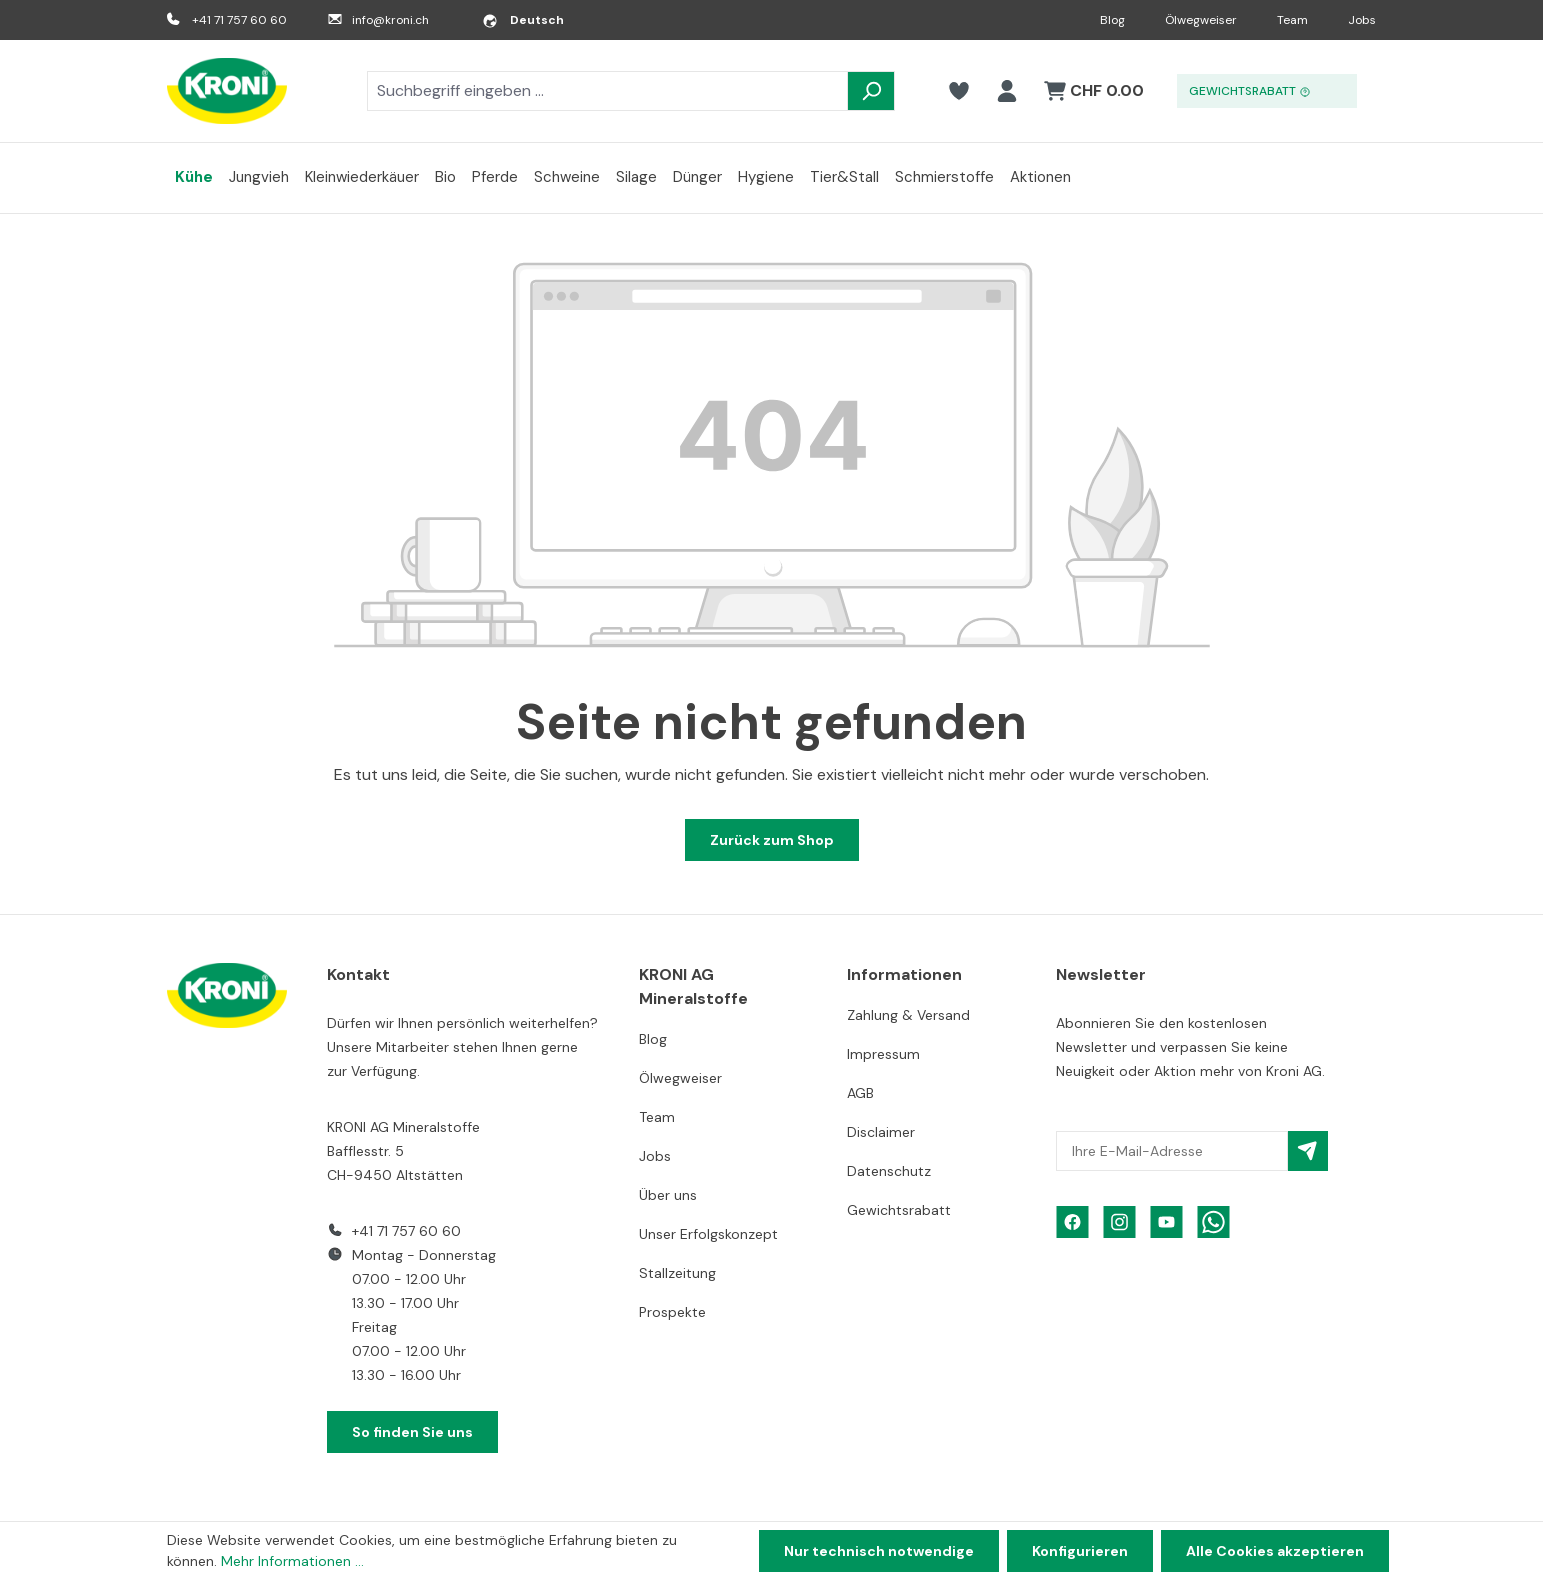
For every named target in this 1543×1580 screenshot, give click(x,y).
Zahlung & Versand (908, 1015)
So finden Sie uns (412, 1432)
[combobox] (607, 91)
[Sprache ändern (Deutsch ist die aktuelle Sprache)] (523, 20)
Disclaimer (881, 1132)
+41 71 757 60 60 (239, 20)
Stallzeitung (677, 1273)
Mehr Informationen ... (292, 1561)
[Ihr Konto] (1007, 91)
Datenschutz (889, 1171)
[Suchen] (871, 91)
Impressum (883, 1054)
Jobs (1362, 20)
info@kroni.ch (390, 20)
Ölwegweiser (1201, 20)
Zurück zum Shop (772, 840)
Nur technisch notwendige (879, 1551)
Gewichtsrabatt (899, 1210)
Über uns (668, 1195)
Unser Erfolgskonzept (708, 1234)
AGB (860, 1093)
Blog (1112, 20)
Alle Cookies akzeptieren (1275, 1551)
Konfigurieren (1080, 1551)
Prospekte (672, 1312)
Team (1292, 20)
